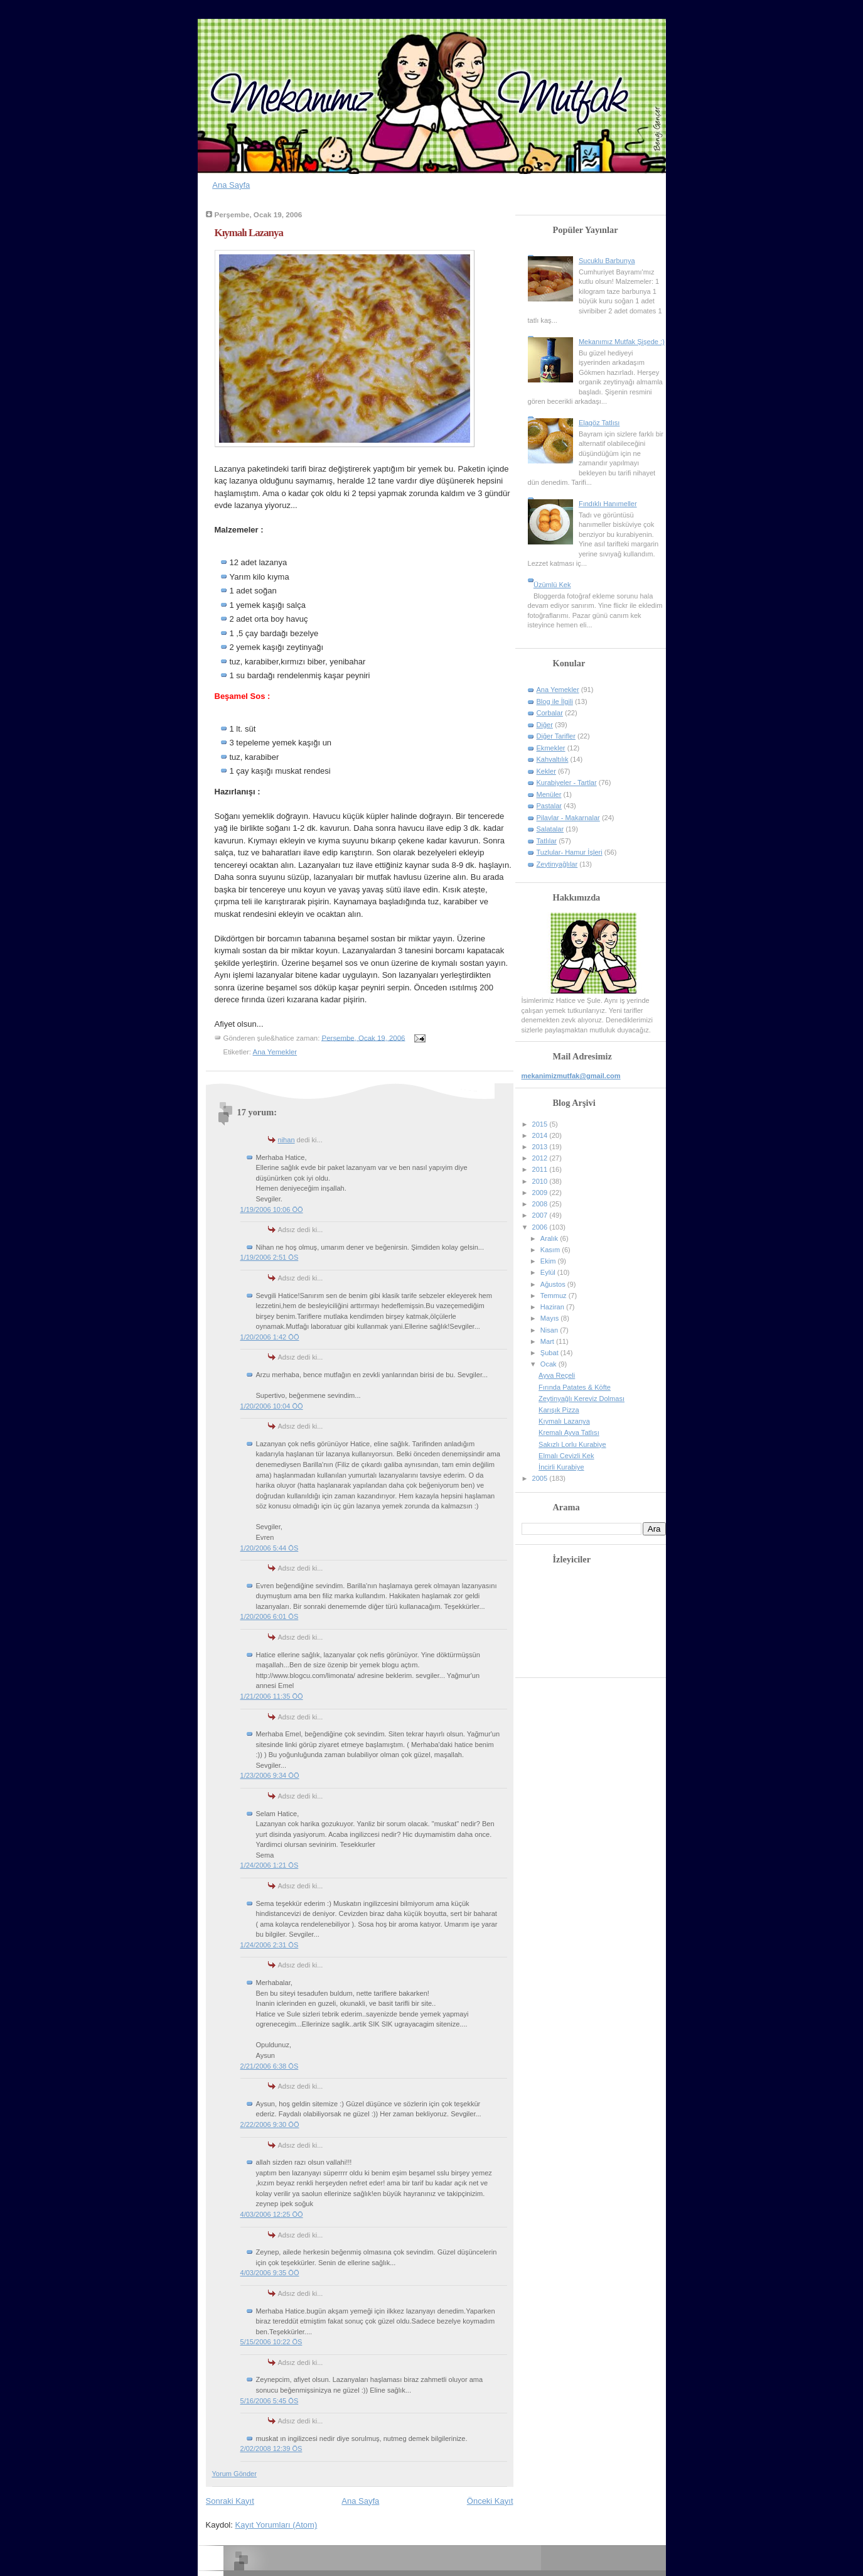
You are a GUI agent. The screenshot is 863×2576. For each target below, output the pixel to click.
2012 (541, 1158)
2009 (541, 1192)
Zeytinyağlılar (557, 864)
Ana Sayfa (231, 185)
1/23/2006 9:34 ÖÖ (269, 1775)
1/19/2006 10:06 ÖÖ (271, 1209)
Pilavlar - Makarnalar (568, 817)
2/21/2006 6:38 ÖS (269, 2066)
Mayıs (550, 1318)
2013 (541, 1146)
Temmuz (554, 1295)
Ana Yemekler (275, 1052)
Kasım (551, 1249)
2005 (541, 1478)
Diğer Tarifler (556, 736)
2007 (541, 1215)
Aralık (550, 1238)
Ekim (549, 1261)
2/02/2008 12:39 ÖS (271, 2448)
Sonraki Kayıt (230, 2501)
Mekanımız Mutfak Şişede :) (622, 341)
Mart (548, 1341)
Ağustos (553, 1284)
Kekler (546, 771)
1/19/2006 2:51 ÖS (269, 1257)
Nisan (550, 1330)
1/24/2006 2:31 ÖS (269, 1945)
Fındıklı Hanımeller (608, 503)
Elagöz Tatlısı (599, 422)
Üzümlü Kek (552, 584)
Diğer (545, 724)
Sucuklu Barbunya (607, 260)
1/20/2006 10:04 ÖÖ (271, 1406)
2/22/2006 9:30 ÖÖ (269, 2124)
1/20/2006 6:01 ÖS (269, 1616)
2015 (541, 1124)
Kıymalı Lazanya (249, 233)
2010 (541, 1181)
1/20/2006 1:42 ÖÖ (269, 1337)
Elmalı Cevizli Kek (566, 1455)
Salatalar (550, 829)
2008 (541, 1204)
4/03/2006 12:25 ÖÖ (271, 2214)
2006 (541, 1227)
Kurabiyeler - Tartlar (567, 782)
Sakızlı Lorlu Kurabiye (572, 1444)
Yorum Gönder (234, 2473)
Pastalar (549, 805)
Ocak (549, 1364)
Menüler (549, 794)
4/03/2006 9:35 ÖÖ (269, 2272)
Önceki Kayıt (490, 2501)
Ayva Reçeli (557, 1375)
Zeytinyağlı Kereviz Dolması (581, 1398)
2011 (541, 1169)
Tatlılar (547, 841)
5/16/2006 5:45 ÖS (269, 2401)
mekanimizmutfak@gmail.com (571, 1076)
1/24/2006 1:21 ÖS (269, 1865)
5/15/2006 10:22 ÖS (271, 2342)
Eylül (548, 1272)
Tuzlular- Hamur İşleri (570, 852)
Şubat (550, 1352)
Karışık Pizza (559, 1410)
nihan (286, 1140)
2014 (541, 1135)
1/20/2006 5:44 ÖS (269, 1548)
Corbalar (550, 713)
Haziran (553, 1307)
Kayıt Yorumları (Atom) (276, 2525)
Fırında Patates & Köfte (575, 1387)
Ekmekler (551, 748)
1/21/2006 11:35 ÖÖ (271, 1696)
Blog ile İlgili (555, 701)
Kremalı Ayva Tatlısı (569, 1432)
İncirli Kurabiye (561, 1467)
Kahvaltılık (553, 759)
